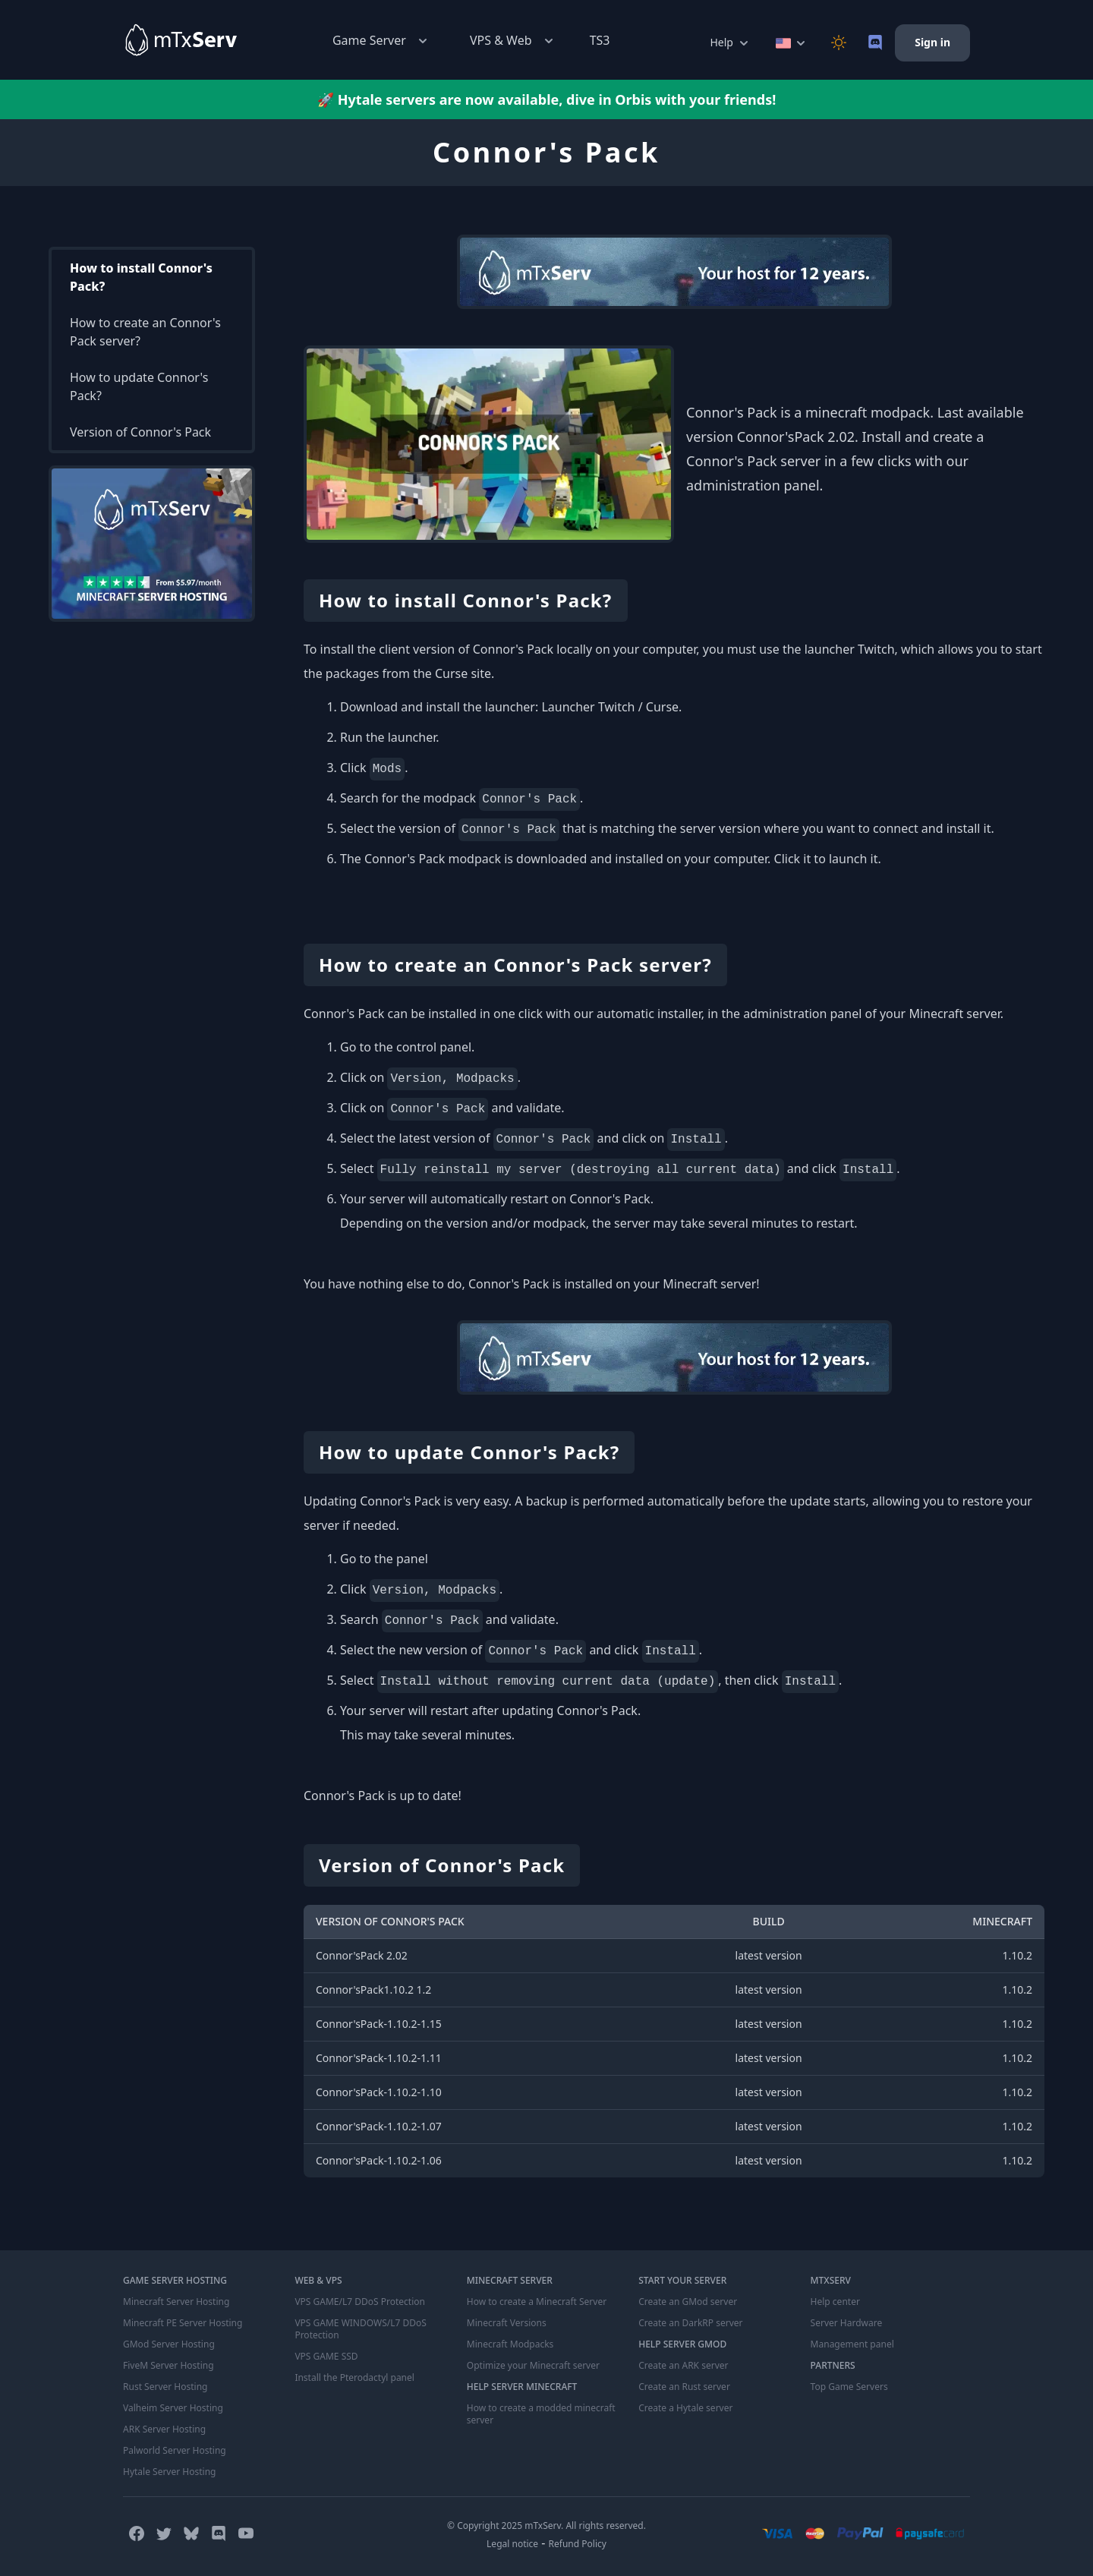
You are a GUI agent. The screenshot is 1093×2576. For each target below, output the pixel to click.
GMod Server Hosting (169, 2344)
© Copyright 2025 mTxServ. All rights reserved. (546, 2525)
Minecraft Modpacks (510, 2344)
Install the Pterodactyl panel (354, 2378)
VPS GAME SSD (326, 2357)
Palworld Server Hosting (174, 2451)
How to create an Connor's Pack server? (145, 331)
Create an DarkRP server (690, 2323)
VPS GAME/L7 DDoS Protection (360, 2302)
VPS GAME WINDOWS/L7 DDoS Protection (360, 2329)
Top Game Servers (849, 2387)
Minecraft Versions (506, 2323)
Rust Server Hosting (165, 2387)
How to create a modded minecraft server (541, 2414)
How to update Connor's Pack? (139, 386)
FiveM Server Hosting (168, 2366)
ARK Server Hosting (164, 2429)
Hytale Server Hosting (169, 2472)
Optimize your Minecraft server (533, 2366)
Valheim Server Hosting (173, 2408)
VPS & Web (513, 40)
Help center (835, 2302)
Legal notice (512, 2543)
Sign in (932, 42)
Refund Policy (577, 2543)
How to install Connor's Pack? (141, 277)
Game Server (381, 40)
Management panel (852, 2344)
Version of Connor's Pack (140, 432)
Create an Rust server (684, 2387)
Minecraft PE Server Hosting (182, 2323)
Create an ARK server (683, 2366)
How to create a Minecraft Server (536, 2302)
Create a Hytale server (685, 2408)
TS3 (600, 40)
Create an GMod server (687, 2302)
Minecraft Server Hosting (176, 2302)
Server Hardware (847, 2323)
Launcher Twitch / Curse (610, 706)
